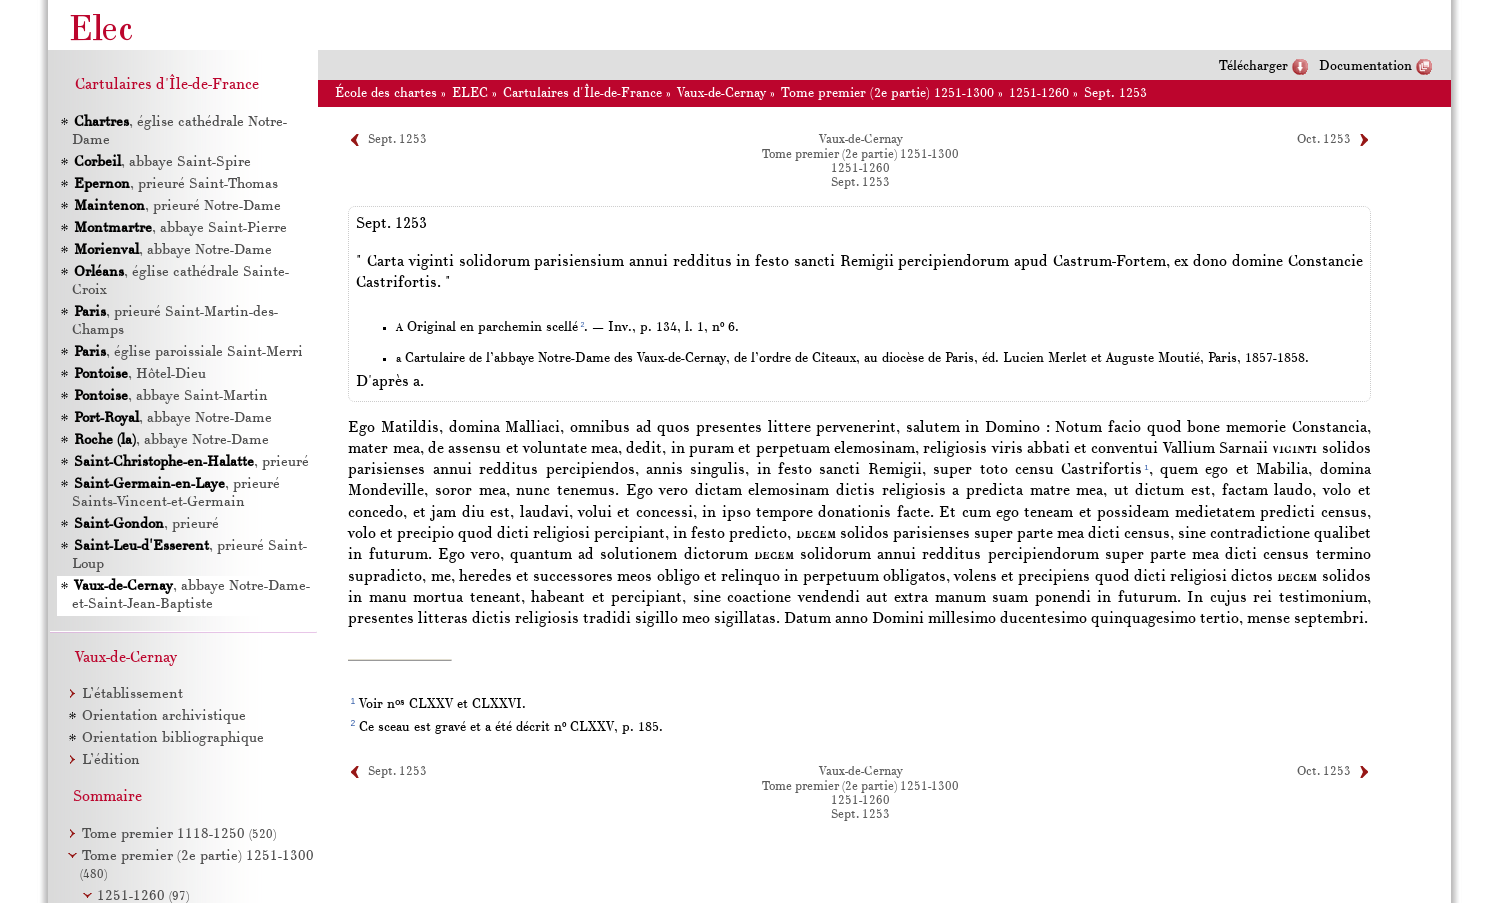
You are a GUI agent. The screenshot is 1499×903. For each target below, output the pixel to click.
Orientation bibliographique (173, 738)
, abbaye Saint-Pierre (180, 228)
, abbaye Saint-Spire (162, 162)
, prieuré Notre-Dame (177, 206)
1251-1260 (1039, 93)
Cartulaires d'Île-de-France (582, 93)
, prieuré (191, 462)
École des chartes (386, 93)
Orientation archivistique (164, 716)
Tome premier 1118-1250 (179, 834)
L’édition (111, 760)
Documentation (1365, 66)
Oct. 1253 (1324, 140)
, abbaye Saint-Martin (171, 396)
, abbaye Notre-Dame (173, 250)
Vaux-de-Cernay (721, 93)
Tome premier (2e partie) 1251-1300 (887, 93)
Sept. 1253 (1115, 93)
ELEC (470, 93)
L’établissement (132, 694)
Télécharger (1253, 66)
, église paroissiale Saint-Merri (188, 352)
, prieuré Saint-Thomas (176, 184)
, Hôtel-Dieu (140, 374)
